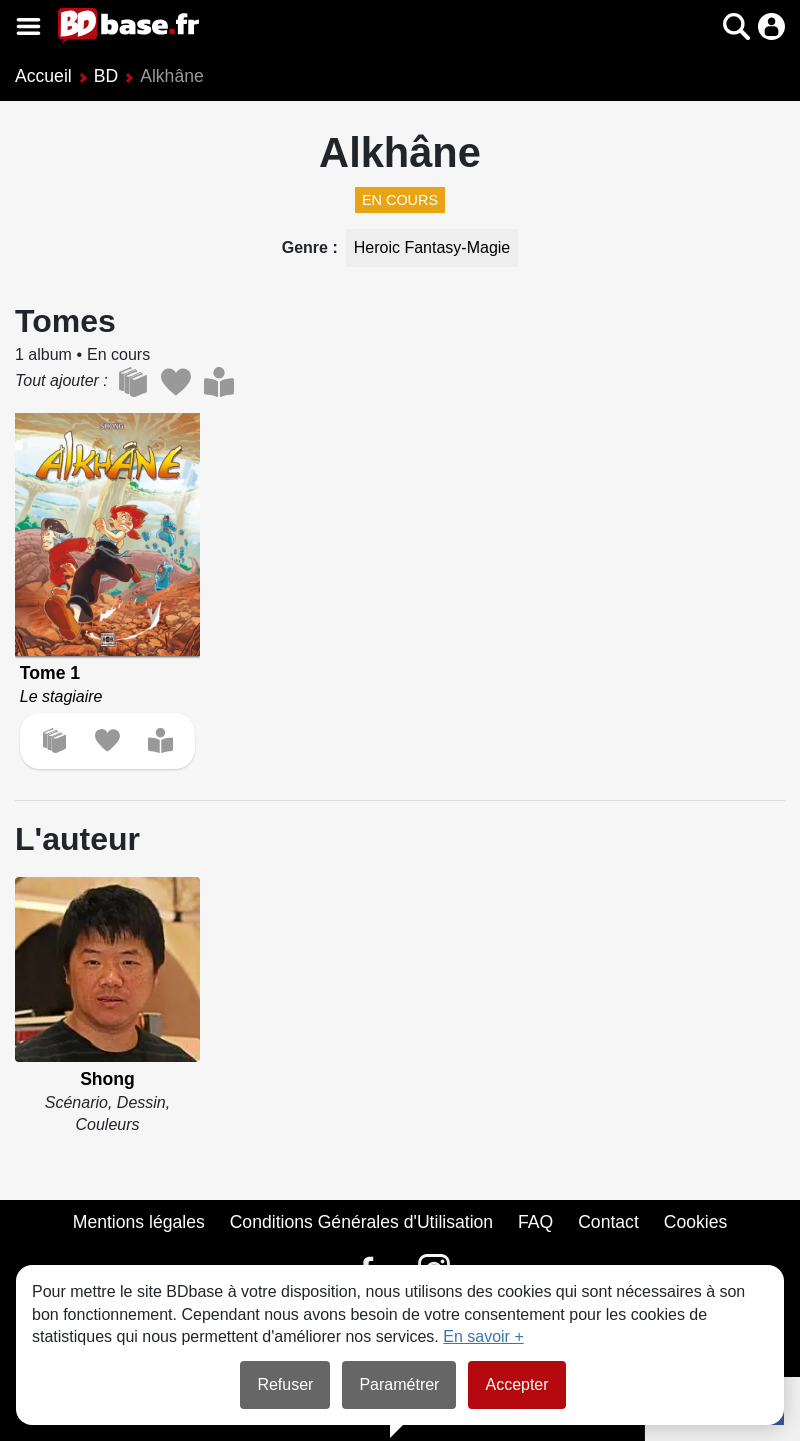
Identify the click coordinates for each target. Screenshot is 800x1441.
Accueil (43, 76)
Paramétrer (399, 1384)
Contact (608, 1222)
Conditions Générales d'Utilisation (362, 1222)
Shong (107, 1079)
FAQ (535, 1222)
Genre (307, 247)
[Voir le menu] (28, 26)
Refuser (285, 1384)
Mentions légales (139, 1222)
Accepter (516, 1384)
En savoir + (483, 1336)
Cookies (696, 1222)
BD (106, 76)
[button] (736, 26)
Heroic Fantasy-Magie (432, 247)
